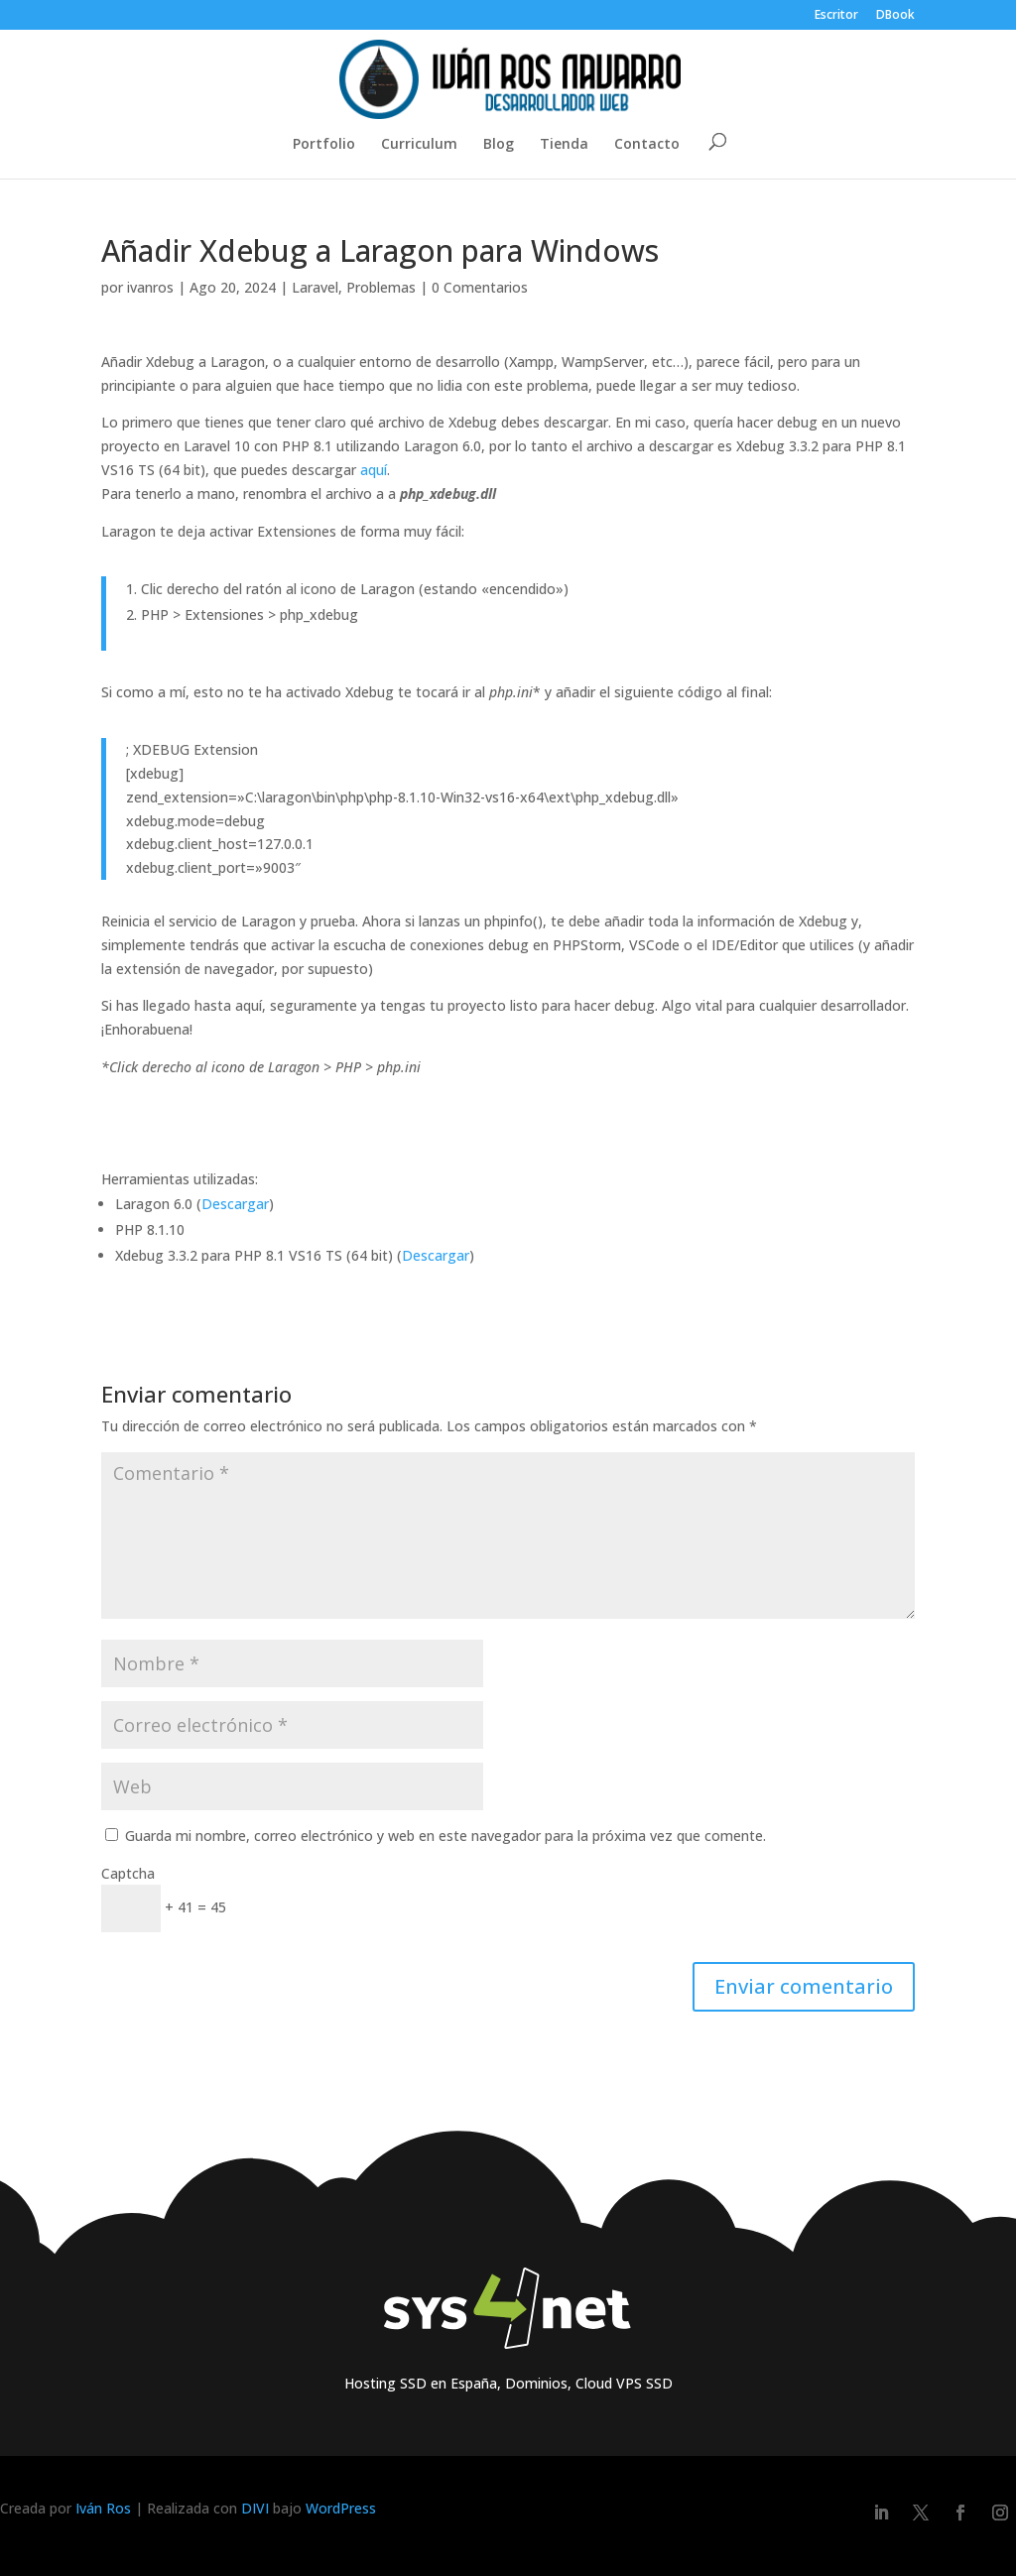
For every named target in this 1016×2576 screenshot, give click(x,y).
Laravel (315, 287)
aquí (373, 469)
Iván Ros (103, 2508)
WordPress (341, 2508)
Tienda (564, 145)
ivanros (150, 287)
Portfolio (324, 145)
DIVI (255, 2508)
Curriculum (419, 145)
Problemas (381, 287)
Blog (498, 145)
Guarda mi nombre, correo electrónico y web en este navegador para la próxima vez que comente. (445, 1835)
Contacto (647, 145)
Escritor (836, 16)
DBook (895, 16)
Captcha (128, 1873)
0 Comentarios (480, 287)
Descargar (235, 1203)
